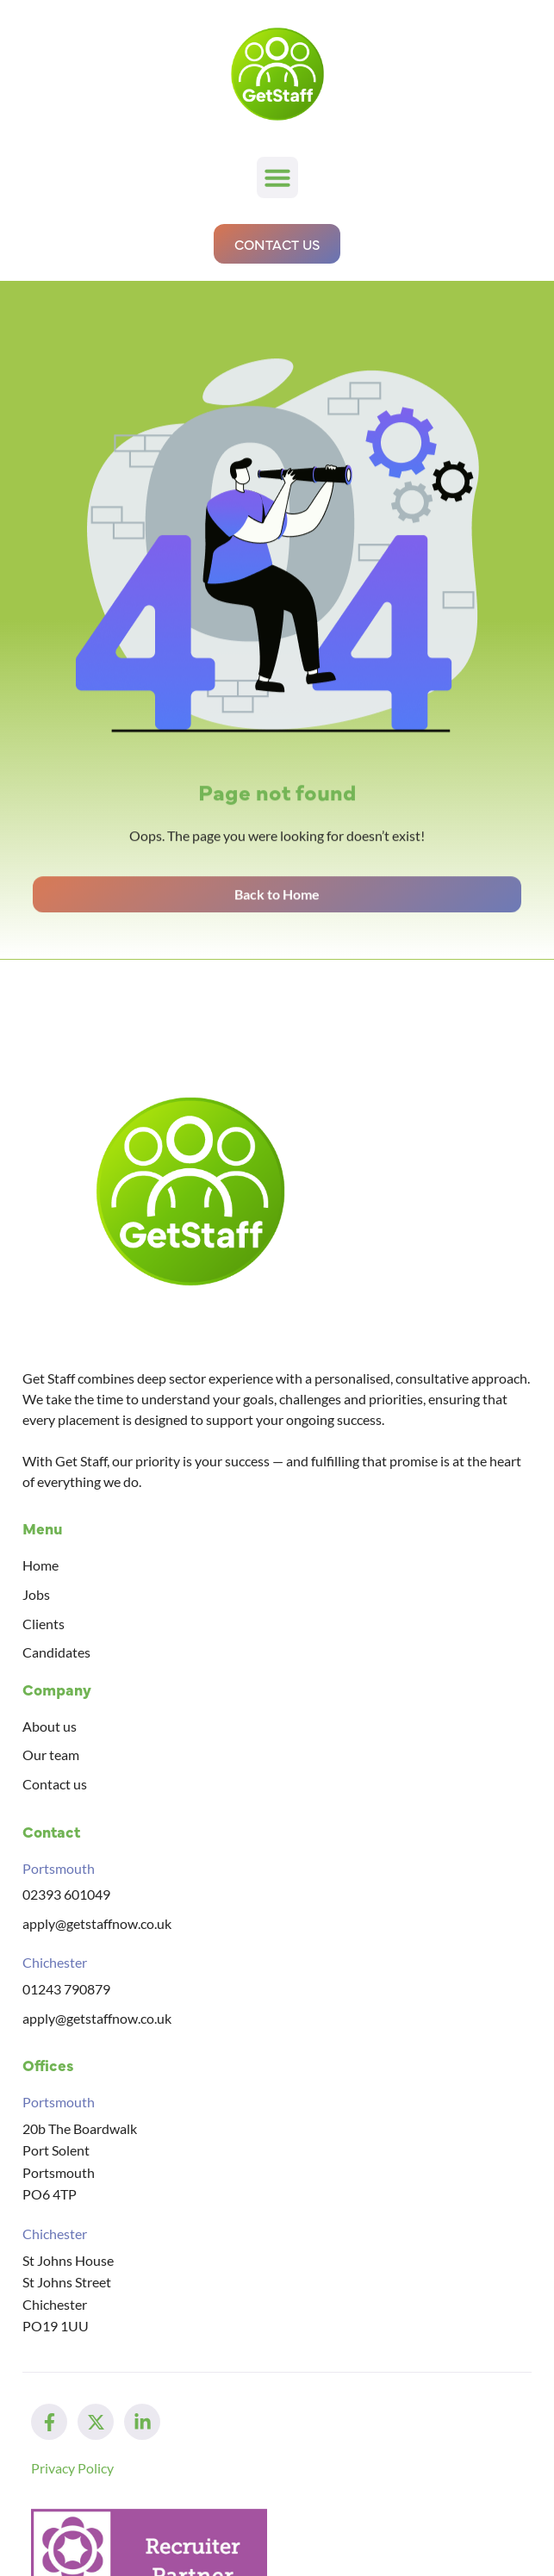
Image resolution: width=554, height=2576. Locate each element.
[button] (277, 177)
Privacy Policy (72, 2468)
